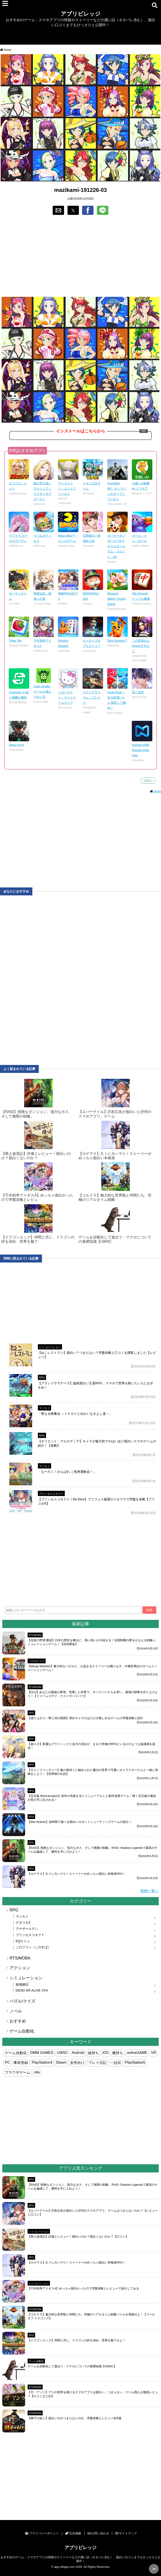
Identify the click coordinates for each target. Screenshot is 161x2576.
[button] (58, 210)
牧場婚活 (22, 1984)
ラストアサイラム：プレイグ (92, 697)
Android (78, 2053)
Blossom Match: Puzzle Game (116, 599)
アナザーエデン (27, 1929)
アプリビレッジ (81, 13)
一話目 (115, 2063)
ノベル (16, 2011)
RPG (42, 1377)
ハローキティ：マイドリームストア (67, 697)
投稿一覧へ (149, 1891)
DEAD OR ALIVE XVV (32, 1990)
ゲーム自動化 (22, 2031)
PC (7, 2062)
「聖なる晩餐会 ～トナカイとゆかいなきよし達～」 (75, 1413)
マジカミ (44, 1408)
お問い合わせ (98, 2533)
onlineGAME (137, 2053)
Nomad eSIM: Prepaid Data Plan (141, 750)
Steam (61, 2062)
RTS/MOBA (35, 1635)
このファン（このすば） (33, 1947)
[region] (80, 255)
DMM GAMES (41, 2053)
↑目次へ (148, 780)
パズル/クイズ (36, 1661)
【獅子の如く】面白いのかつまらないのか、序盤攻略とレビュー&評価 (75, 2418)
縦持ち (93, 2053)
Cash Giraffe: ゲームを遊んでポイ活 (42, 692)
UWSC (62, 2053)
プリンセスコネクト (51, 1493)
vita (37, 2072)
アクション (20, 1968)
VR (153, 2053)
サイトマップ (126, 2533)
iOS (106, 2053)
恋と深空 (138, 692)
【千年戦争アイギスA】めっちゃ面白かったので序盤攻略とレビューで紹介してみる (83, 2288)
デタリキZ (23, 1922)
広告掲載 (73, 2533)
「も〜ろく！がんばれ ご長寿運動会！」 (67, 1471)
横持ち (117, 2053)
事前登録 (20, 2063)
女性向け (77, 2063)
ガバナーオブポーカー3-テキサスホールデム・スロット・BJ (116, 546)
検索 (149, 1610)
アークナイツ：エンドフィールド (67, 488)
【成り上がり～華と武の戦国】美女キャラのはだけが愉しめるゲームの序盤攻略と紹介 (85, 1718)
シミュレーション (50, 1347)
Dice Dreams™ (117, 640)
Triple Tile (15, 640)
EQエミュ (23, 1941)
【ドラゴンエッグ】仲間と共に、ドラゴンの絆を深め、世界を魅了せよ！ (76, 2340)
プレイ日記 (97, 2063)
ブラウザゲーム (17, 2072)
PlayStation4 (42, 2062)
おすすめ (18, 2021)
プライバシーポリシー (42, 2533)
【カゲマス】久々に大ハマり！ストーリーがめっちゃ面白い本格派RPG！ (77, 1873)
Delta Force (16, 745)
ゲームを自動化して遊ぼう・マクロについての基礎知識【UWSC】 (72, 2366)
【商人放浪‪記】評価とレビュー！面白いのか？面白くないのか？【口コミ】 (78, 2236)
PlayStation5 (135, 2062)
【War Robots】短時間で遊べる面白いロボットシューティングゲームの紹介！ (80, 1822)
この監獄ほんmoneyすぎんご (141, 646)
